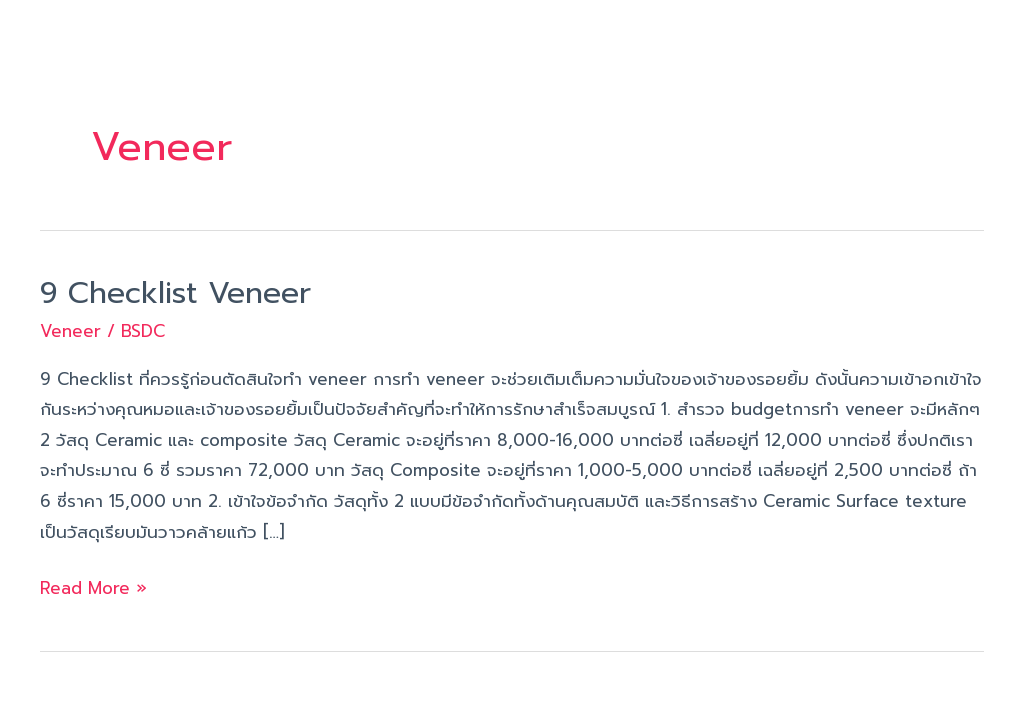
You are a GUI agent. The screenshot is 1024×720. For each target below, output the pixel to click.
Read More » (93, 587)
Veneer (70, 331)
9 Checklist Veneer (175, 293)
